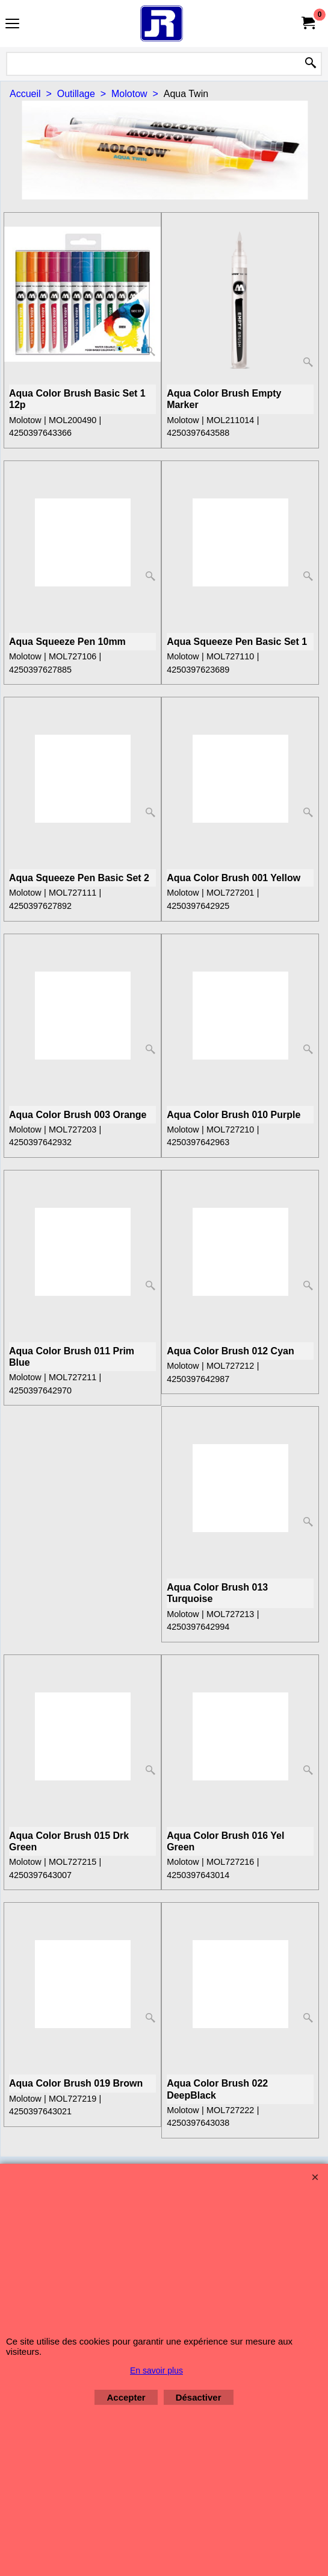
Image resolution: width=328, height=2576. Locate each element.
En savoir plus (156, 2370)
